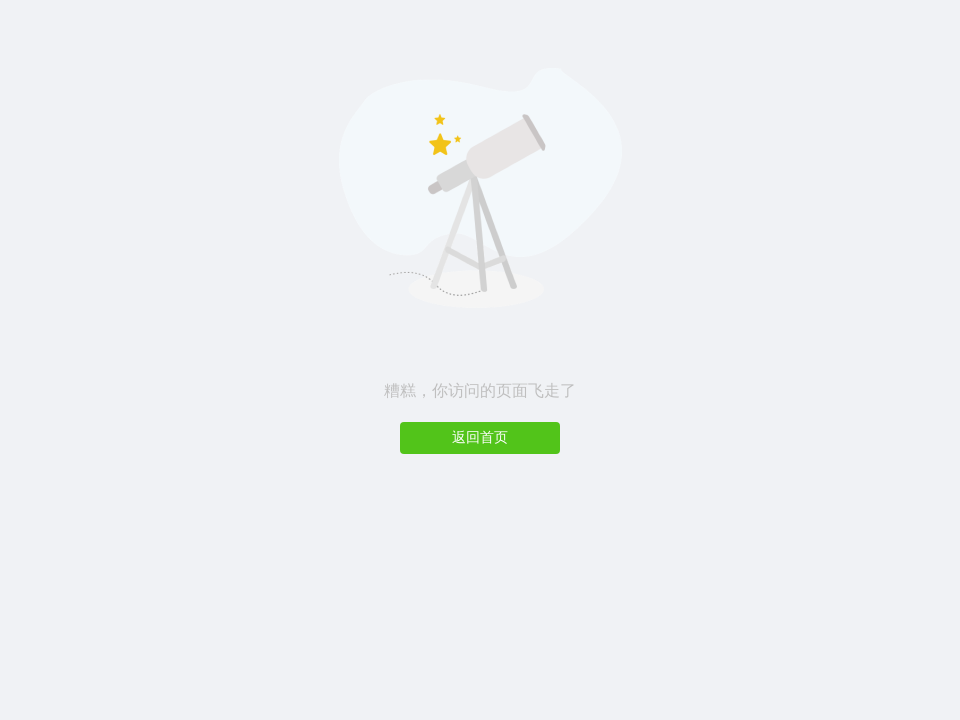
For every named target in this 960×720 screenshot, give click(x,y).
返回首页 (480, 437)
